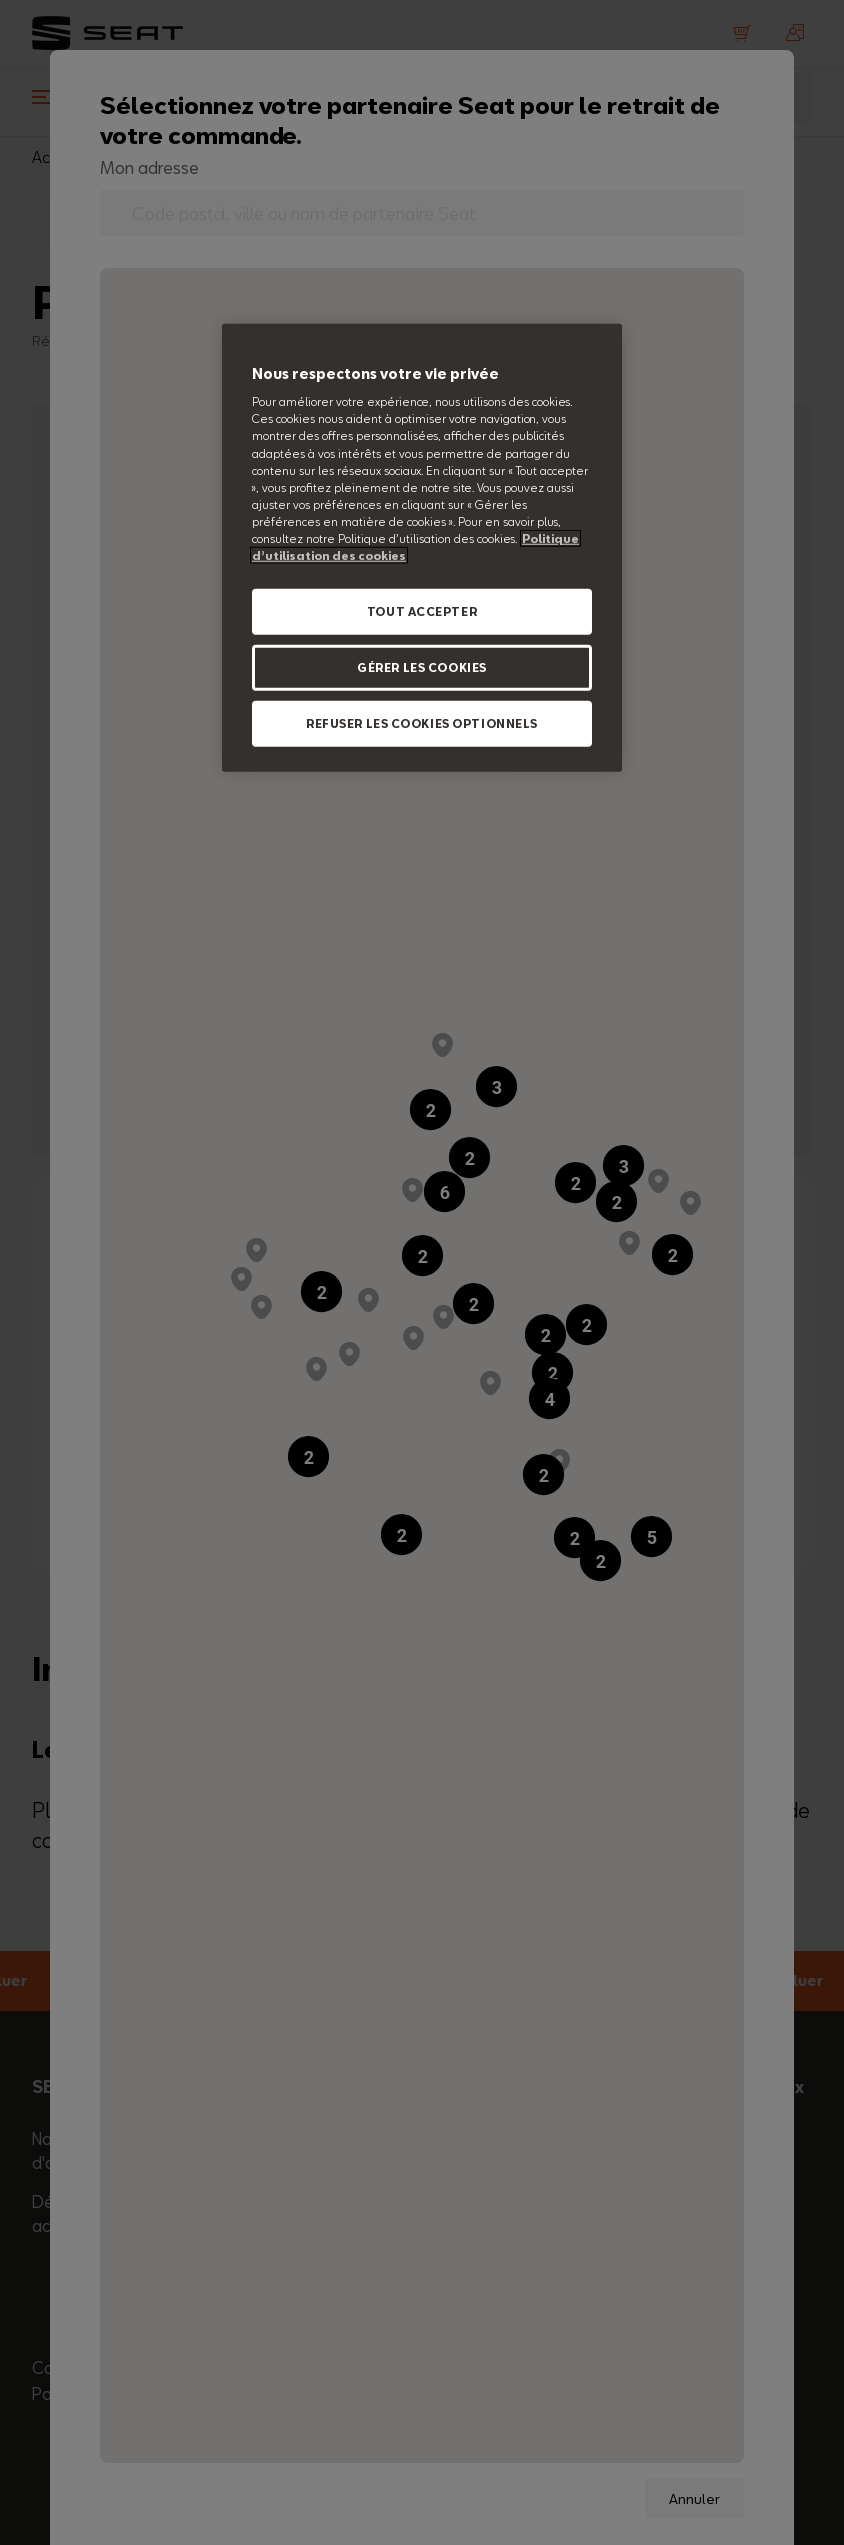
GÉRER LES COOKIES (422, 667)
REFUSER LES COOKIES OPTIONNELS (422, 723)
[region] (422, 548)
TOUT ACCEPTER (422, 611)
